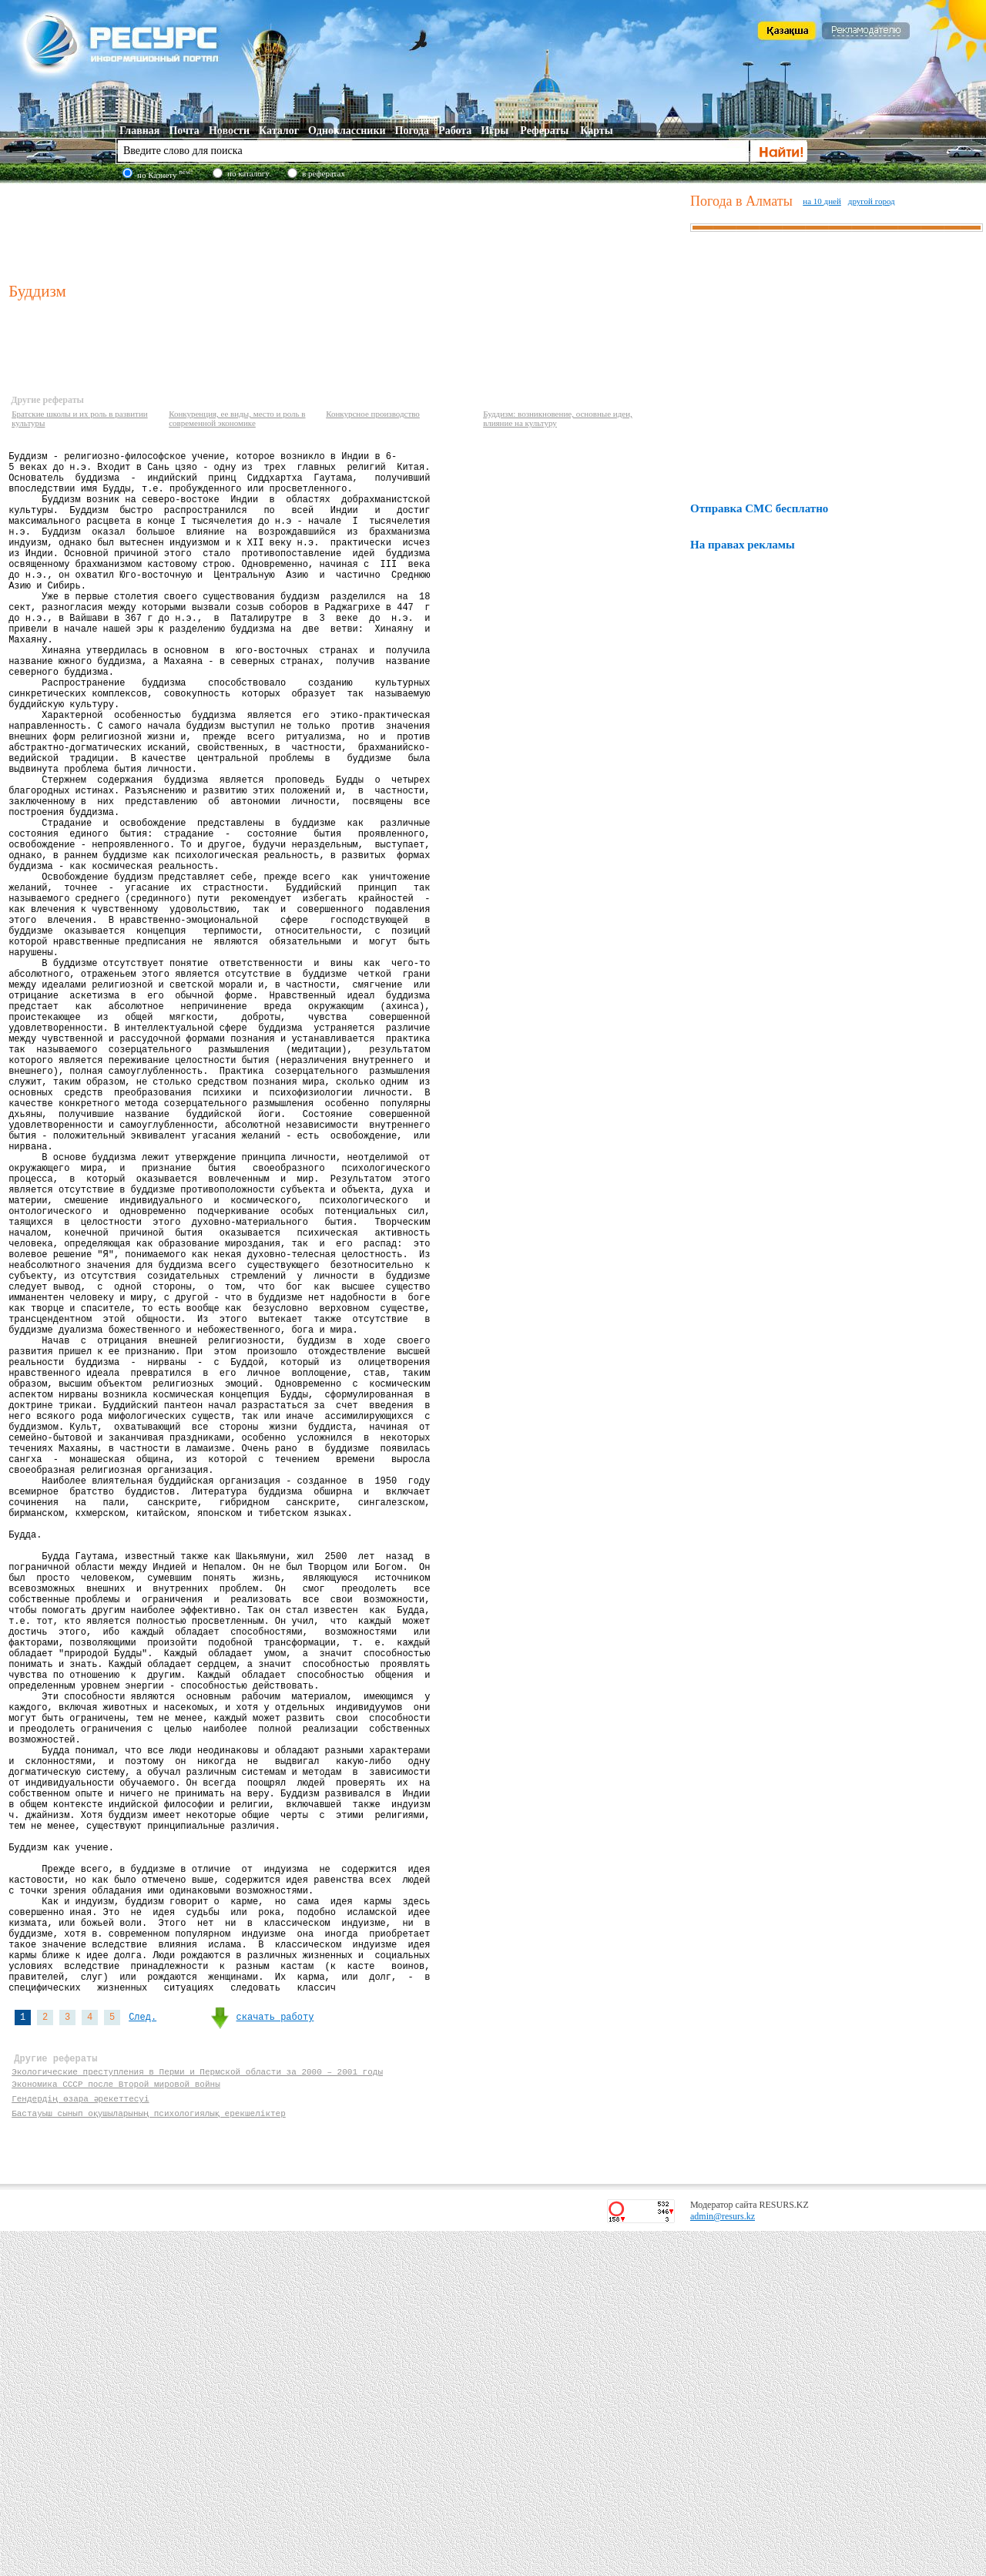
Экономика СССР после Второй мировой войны (116, 2426)
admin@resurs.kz (722, 2561)
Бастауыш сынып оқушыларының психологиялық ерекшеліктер (149, 2455)
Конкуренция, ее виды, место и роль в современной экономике (237, 418)
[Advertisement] (345, 230)
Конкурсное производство (373, 413)
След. (142, 2348)
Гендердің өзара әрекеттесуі (80, 2441)
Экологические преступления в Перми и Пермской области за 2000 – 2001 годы (197, 2411)
